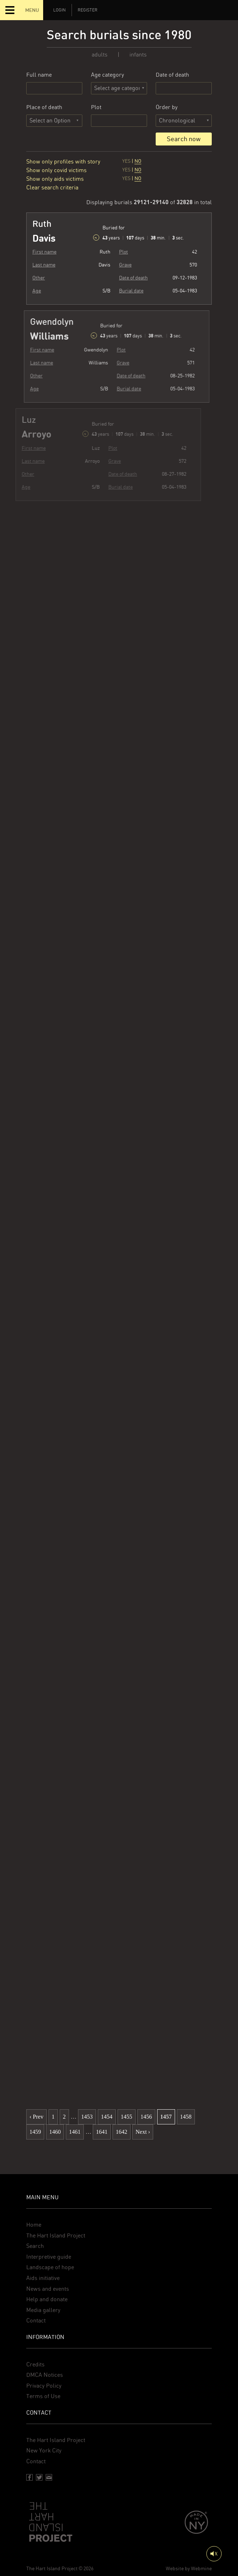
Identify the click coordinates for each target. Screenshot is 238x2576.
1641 (101, 2132)
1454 (107, 2117)
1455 (126, 2117)
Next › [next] (143, 2132)
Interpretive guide (48, 2256)
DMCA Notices (44, 2374)
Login (59, 10)
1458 (186, 2117)
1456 (146, 2117)
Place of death (44, 107)
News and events (47, 2288)
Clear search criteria (52, 187)
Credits (35, 2364)
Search (35, 2246)
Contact (36, 2320)
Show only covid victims (56, 170)
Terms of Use (43, 2396)
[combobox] (54, 121)
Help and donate (47, 2299)
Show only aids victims (55, 178)
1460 (55, 2132)
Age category (107, 74)
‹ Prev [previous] (36, 2117)
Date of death (172, 74)
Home (33, 2224)
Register (87, 10)
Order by (167, 107)
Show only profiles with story (63, 161)
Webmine (201, 2568)
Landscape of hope (50, 2267)
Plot (96, 107)
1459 (35, 2132)
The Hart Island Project (55, 2235)
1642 (121, 2132)
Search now (184, 139)
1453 (87, 2117)
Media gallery (43, 2310)
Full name (39, 74)
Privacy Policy (43, 2385)
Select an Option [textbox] (49, 120)
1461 (75, 2132)
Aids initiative (43, 2278)
